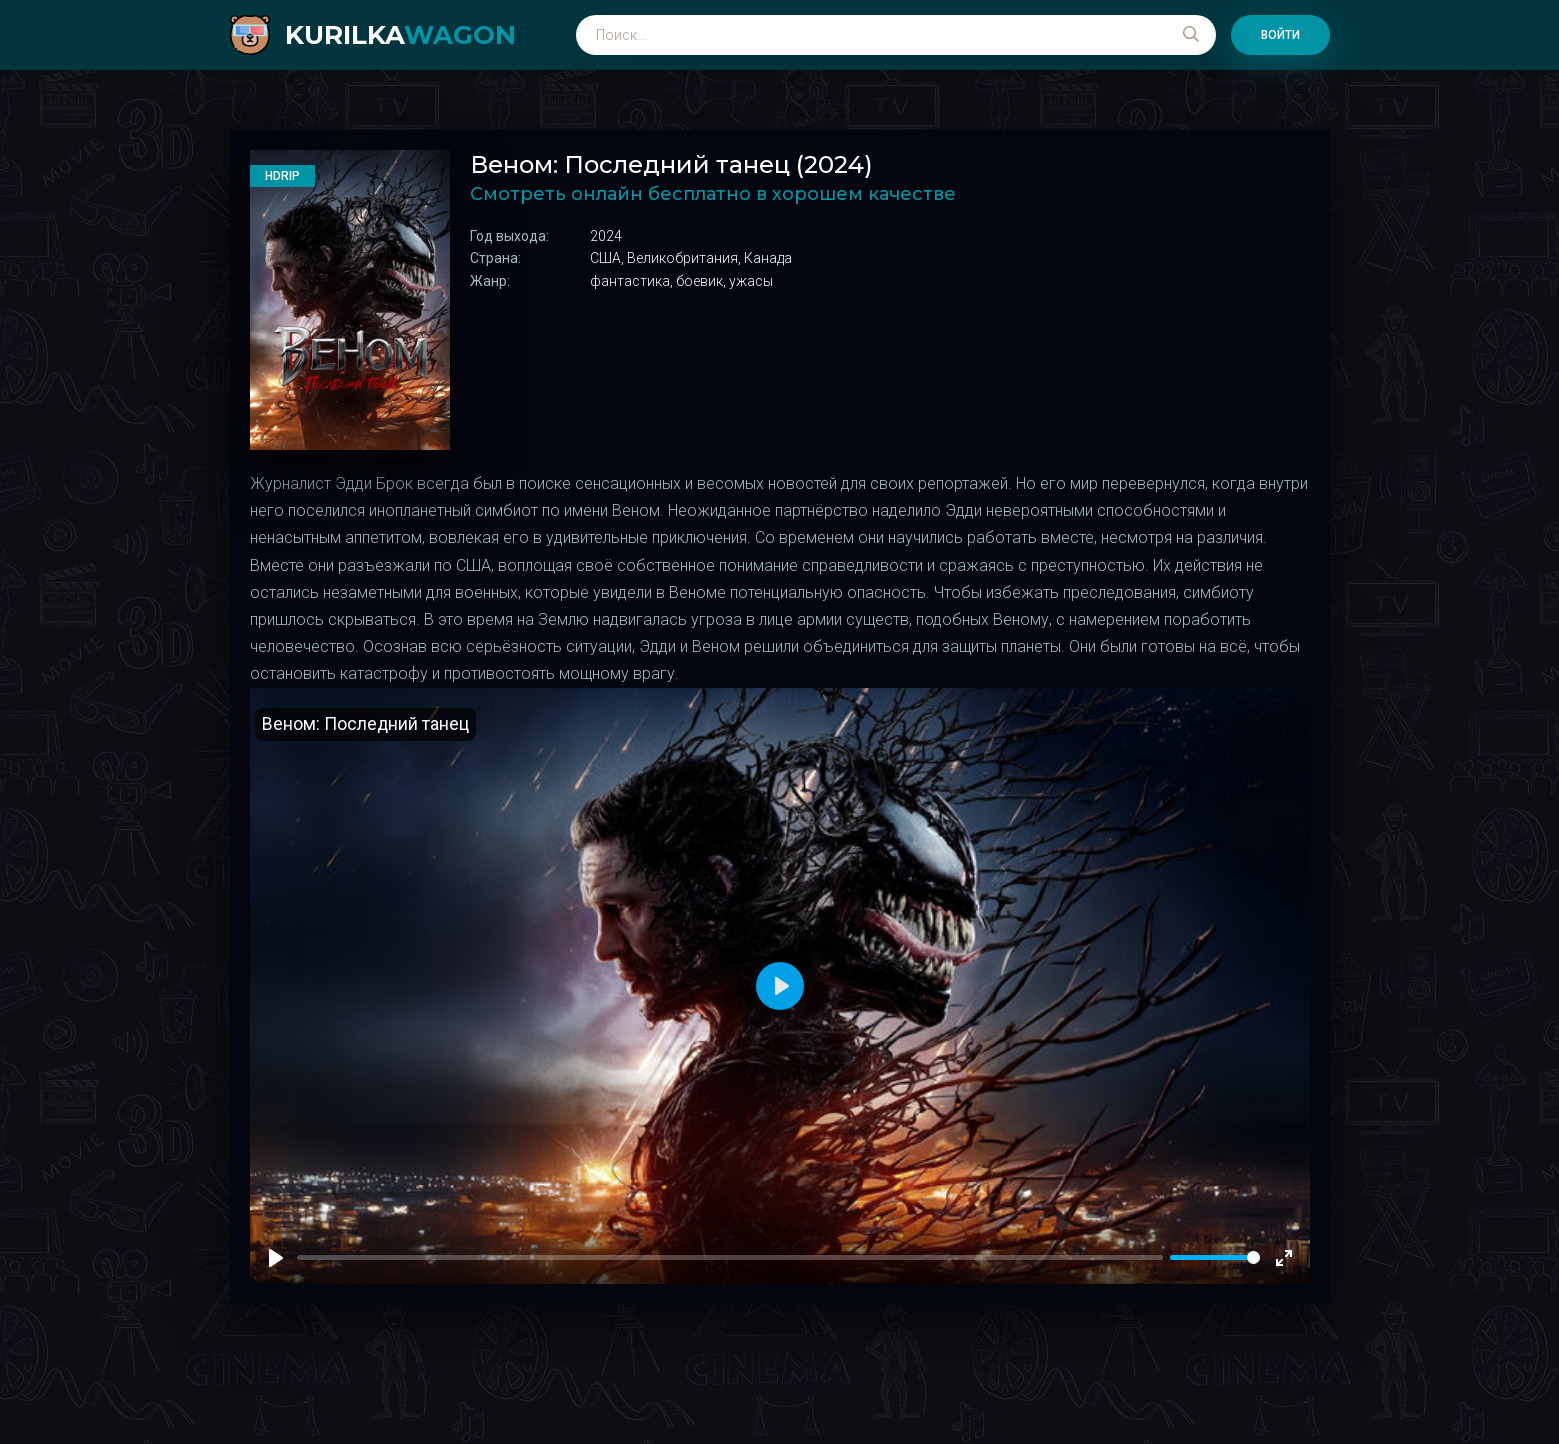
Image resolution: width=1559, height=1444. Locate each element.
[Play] (276, 1258)
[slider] (1215, 1257)
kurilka (400, 35)
